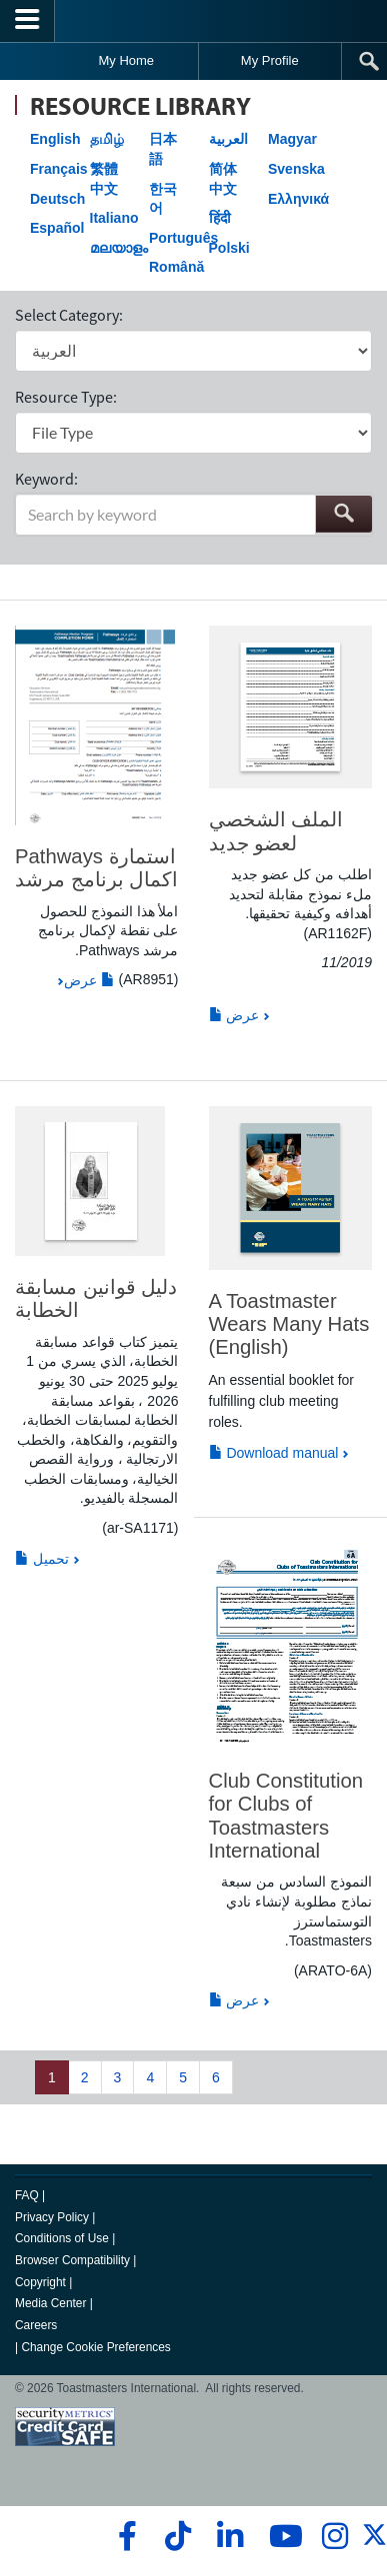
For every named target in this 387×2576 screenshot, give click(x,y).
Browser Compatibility (72, 2260)
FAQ (27, 2195)
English (55, 139)
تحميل (42, 1559)
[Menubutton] (27, 21)
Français (59, 169)
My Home (126, 60)
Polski (229, 248)
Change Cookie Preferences (95, 2347)
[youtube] (281, 2536)
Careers (36, 2325)
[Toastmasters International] (194, 20)
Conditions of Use (62, 2238)
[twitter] (374, 2543)
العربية (228, 139)
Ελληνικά (298, 199)
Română (176, 267)
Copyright (40, 2282)
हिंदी (220, 218)
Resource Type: (66, 397)
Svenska (296, 169)
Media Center (50, 2303)
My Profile (270, 60)
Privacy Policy (52, 2217)
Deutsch (57, 199)
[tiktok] (177, 2536)
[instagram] (334, 2536)
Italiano (114, 218)
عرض (89, 980)
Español (57, 228)
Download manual (274, 1453)
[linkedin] (229, 2536)
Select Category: (69, 315)
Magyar (292, 139)
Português (183, 238)
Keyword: (46, 479)
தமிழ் (107, 139)
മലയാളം (119, 248)
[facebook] (124, 2536)
